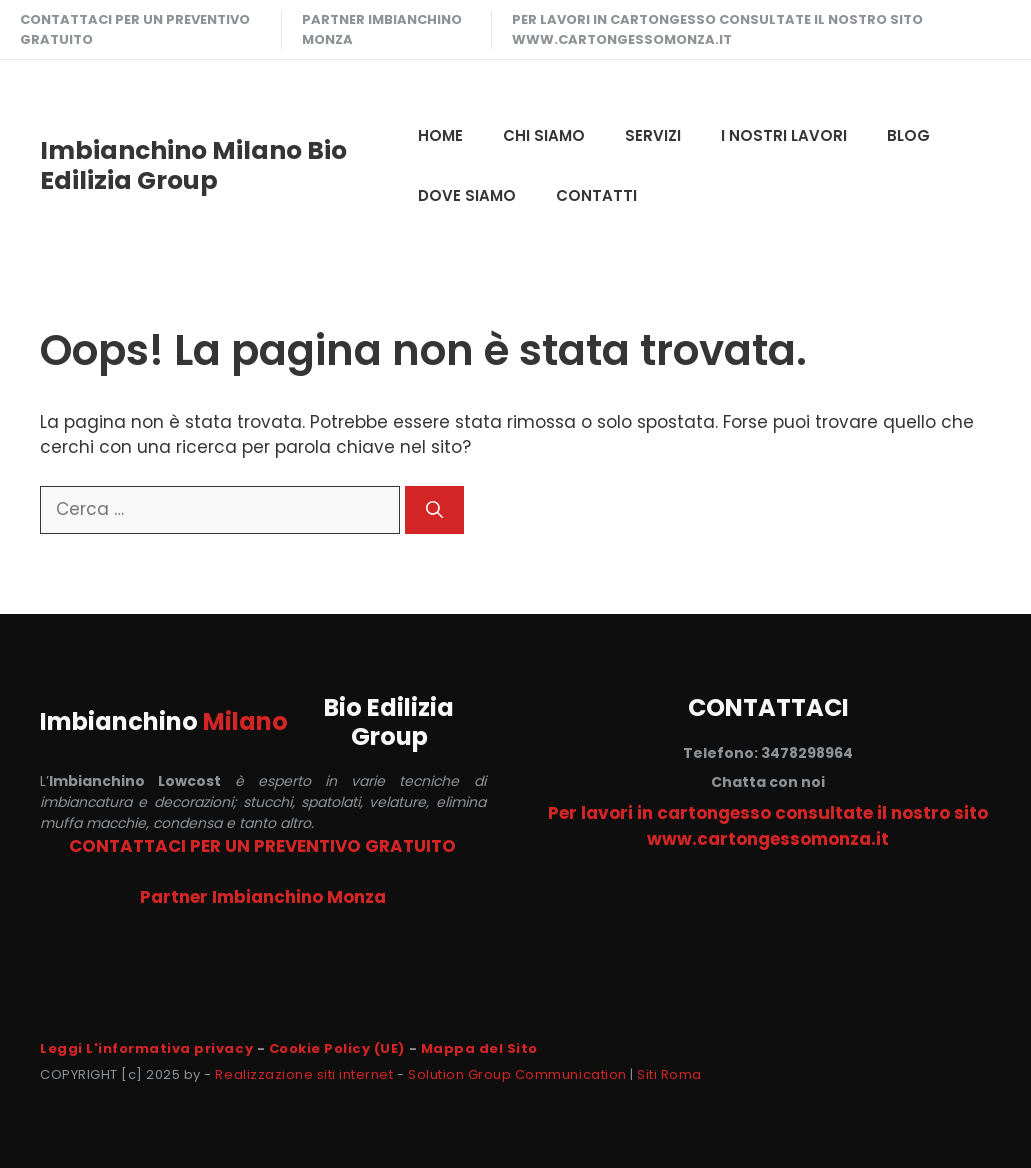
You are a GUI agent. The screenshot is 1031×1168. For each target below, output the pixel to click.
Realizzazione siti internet (304, 1074)
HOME (440, 135)
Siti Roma (669, 1074)
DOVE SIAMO (467, 195)
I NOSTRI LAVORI (784, 135)
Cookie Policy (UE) (337, 1048)
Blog (908, 135)
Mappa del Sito (479, 1048)
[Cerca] (434, 510)
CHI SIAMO (544, 135)
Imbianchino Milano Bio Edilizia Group (193, 165)
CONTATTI (596, 195)
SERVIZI (653, 135)
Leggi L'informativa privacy (146, 1048)
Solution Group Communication (517, 1074)
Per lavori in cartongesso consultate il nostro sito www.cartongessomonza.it (717, 29)
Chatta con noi (768, 782)
